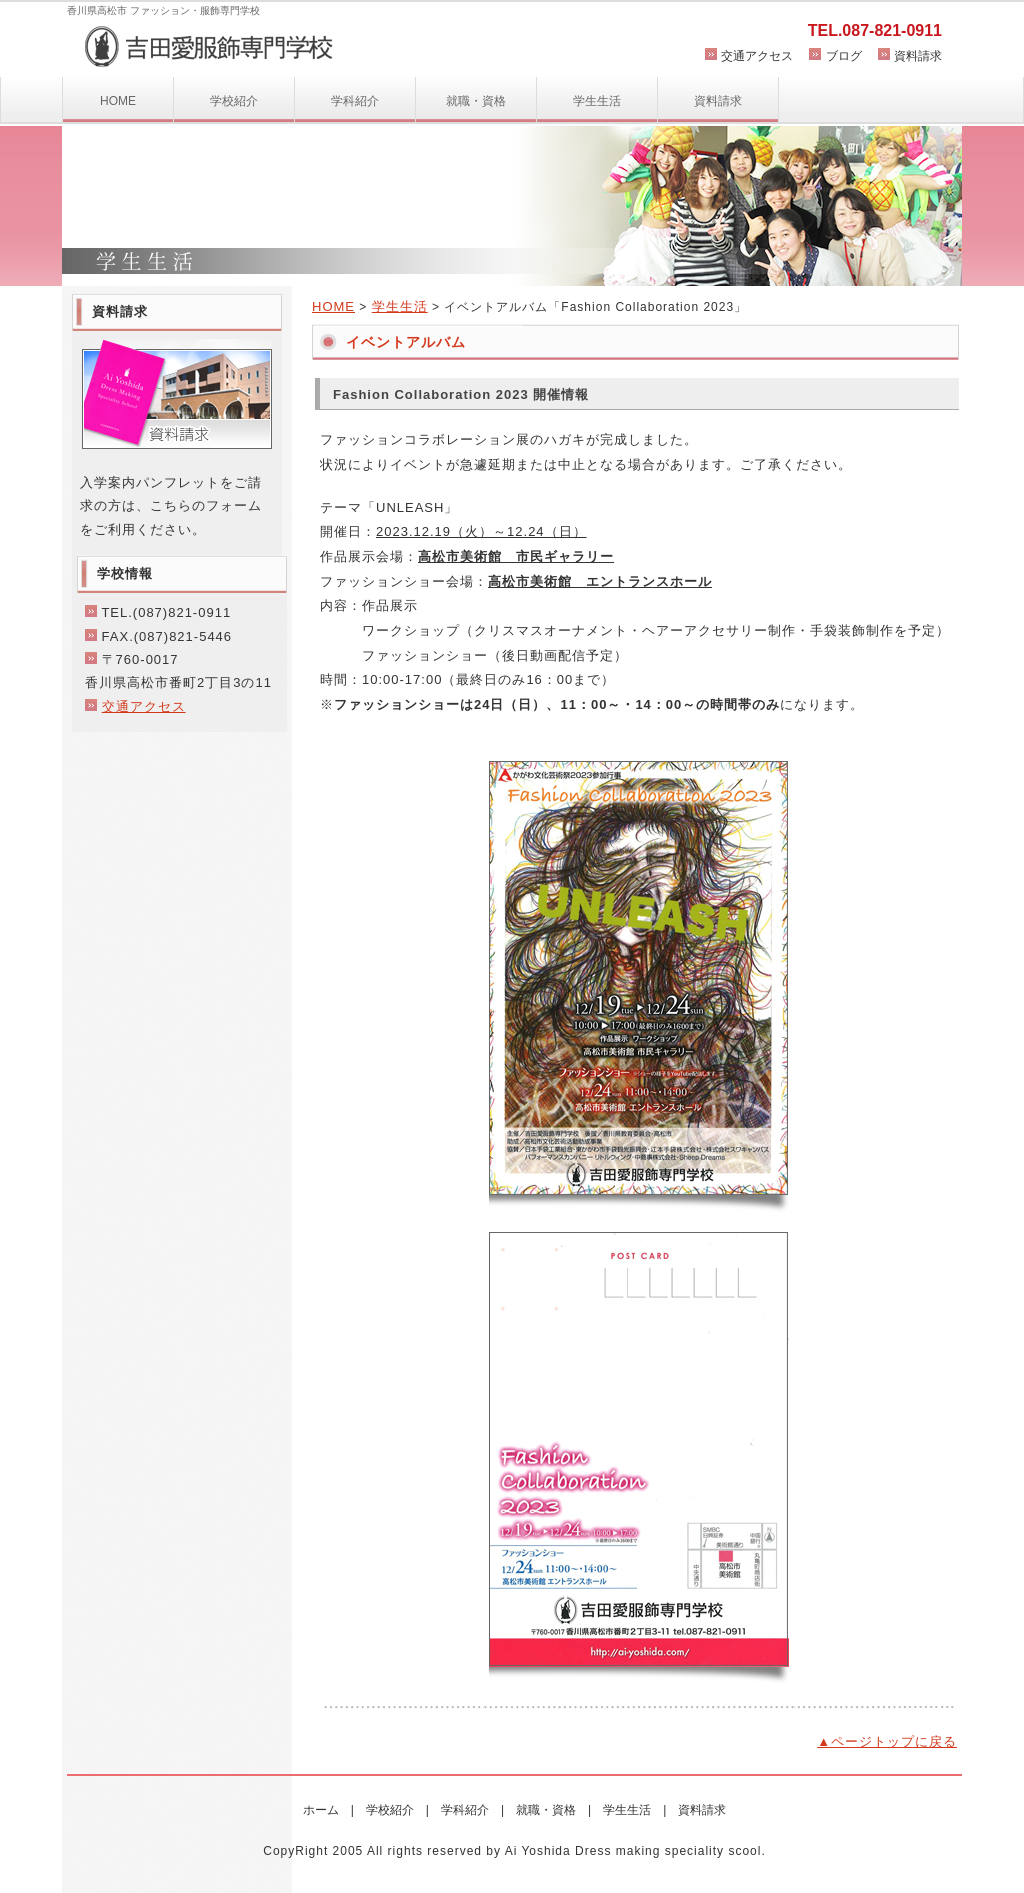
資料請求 (918, 56)
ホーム (321, 1810)
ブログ (844, 56)
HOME (118, 101)
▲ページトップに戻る (887, 1741)
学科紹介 (355, 101)
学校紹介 (234, 101)
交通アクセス (757, 56)
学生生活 (597, 101)
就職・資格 (476, 101)
